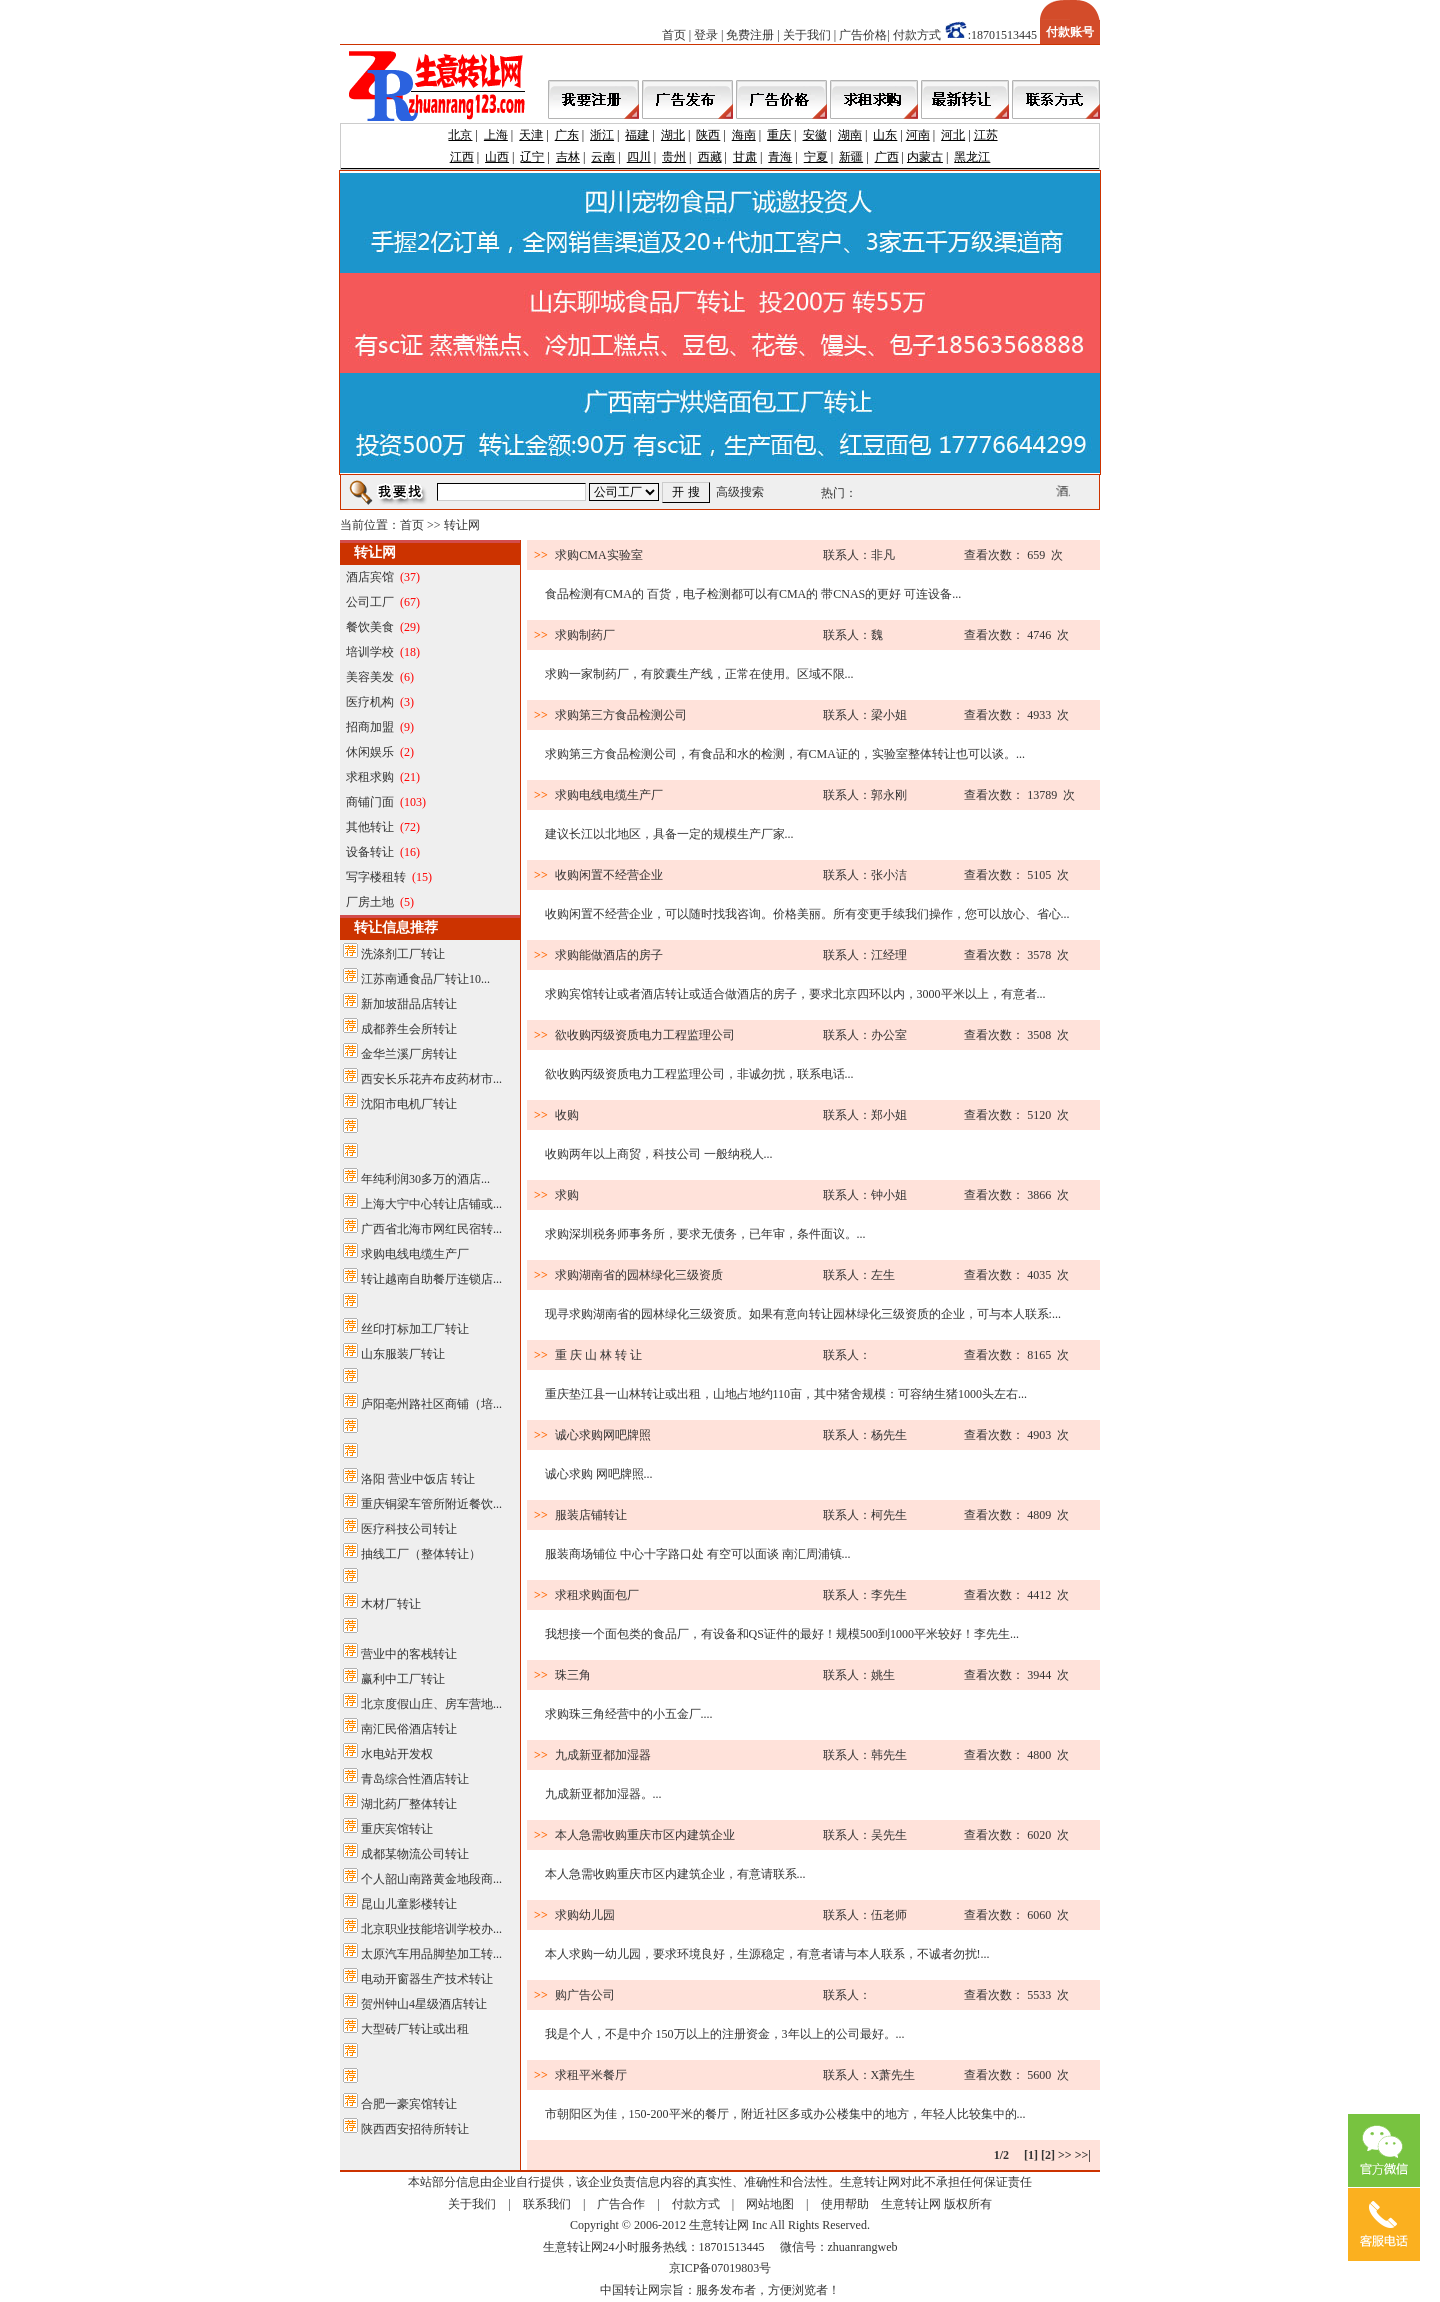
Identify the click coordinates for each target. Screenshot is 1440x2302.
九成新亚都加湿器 (603, 1755)
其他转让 (370, 827)
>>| (1083, 2155)
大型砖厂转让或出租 (415, 2029)
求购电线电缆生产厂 (415, 1254)
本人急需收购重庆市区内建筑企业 (645, 1835)
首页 (674, 35)
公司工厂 (370, 602)
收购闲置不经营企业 (609, 875)
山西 (497, 157)
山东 (885, 135)
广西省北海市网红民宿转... (431, 1229)
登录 (706, 35)
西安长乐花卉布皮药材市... (431, 1079)
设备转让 (370, 852)
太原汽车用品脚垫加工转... (431, 1954)
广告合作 (621, 2204)
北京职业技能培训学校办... (431, 1929)
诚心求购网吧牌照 (603, 1435)
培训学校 (370, 652)
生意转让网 (911, 2204)
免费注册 (750, 35)
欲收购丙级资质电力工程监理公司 (645, 1035)
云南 (603, 157)
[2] (1048, 2155)
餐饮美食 (370, 627)
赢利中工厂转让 (403, 1679)
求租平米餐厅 (591, 2075)
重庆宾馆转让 (397, 1829)
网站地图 (770, 2204)
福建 (637, 135)
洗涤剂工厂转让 (403, 954)
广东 (567, 135)
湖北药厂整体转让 (409, 1804)
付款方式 (917, 35)
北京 (460, 135)
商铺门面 (370, 802)
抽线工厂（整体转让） (421, 1554)
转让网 (462, 525)
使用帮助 (845, 2204)
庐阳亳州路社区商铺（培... (431, 1404)
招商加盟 (370, 727)
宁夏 (816, 157)
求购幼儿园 (585, 1915)
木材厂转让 (391, 1604)
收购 (567, 1115)
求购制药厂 (585, 635)
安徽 (815, 135)
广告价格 (863, 35)
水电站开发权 (397, 1754)
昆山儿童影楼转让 (409, 1904)
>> (1065, 2155)
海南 (744, 135)
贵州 (674, 157)
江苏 (986, 135)
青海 (780, 157)
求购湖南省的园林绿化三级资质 (639, 1275)
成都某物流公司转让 (415, 1854)
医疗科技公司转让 (409, 1529)
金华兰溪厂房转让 (409, 1054)
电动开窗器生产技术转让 (427, 1979)
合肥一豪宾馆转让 (409, 2104)
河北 (953, 135)
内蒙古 (925, 157)
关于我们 (807, 35)
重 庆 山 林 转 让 (598, 1355)
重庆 (779, 135)
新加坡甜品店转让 (409, 1004)
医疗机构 (370, 702)
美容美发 (370, 677)
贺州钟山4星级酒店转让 (424, 2004)
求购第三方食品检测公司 (621, 715)
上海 (496, 135)
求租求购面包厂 (597, 1595)
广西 (887, 157)
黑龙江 (972, 157)
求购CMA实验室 (598, 555)
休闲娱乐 (370, 752)
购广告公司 (585, 1995)
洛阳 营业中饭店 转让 (418, 1479)
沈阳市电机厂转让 (409, 1104)
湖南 (850, 135)
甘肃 (745, 157)
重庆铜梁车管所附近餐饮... (431, 1504)
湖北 (673, 135)
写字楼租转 (376, 877)
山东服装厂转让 (403, 1354)
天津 (531, 135)
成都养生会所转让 (409, 1029)
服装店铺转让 (591, 1515)
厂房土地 (370, 902)
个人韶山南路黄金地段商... (431, 1879)
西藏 (710, 157)
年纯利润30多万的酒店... (425, 1179)
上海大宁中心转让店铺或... (431, 1204)
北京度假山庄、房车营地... (431, 1704)
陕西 (708, 135)
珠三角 (573, 1675)
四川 (639, 157)
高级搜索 (740, 492)
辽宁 (532, 157)
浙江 (602, 135)
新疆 (851, 157)
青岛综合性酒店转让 (415, 1779)
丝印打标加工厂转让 (415, 1329)
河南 (918, 135)
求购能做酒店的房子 (609, 955)
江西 (462, 157)
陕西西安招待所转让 (415, 2129)
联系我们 (547, 2204)
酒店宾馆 (370, 577)
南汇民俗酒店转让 (409, 1729)
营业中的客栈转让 (409, 1654)
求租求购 (370, 777)
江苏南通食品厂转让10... (425, 979)
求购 (567, 1195)
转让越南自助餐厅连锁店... (431, 1279)
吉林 (568, 157)
